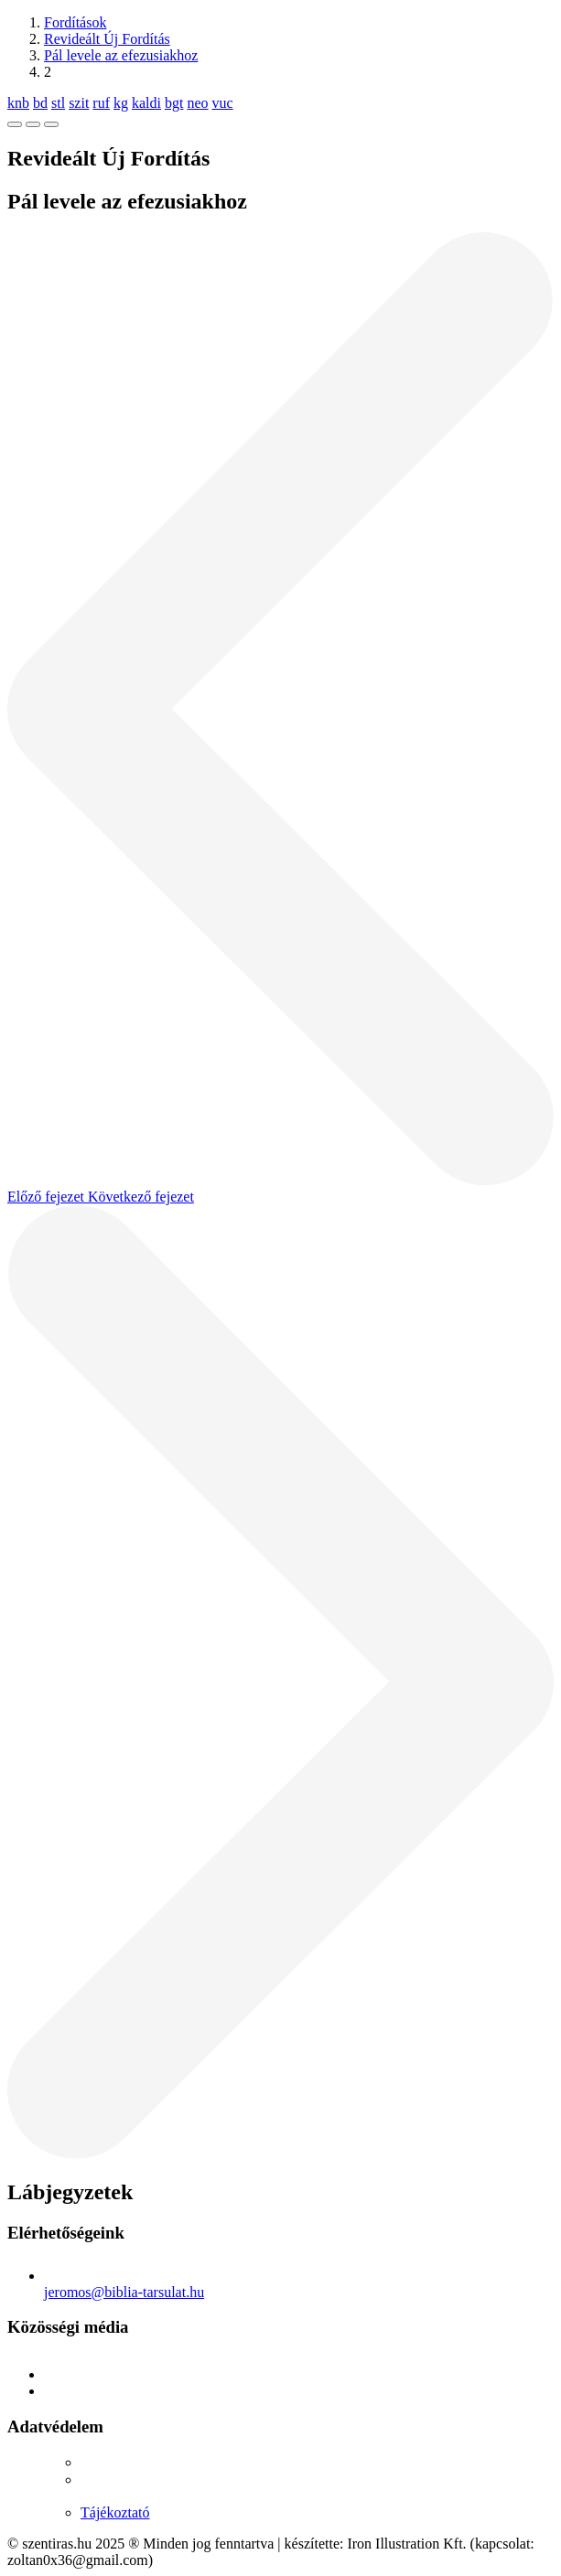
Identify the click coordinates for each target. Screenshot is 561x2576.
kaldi (146, 103)
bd (40, 103)
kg (120, 103)
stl (58, 103)
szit (79, 103)
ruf (101, 103)
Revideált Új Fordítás (107, 39)
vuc (222, 103)
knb (18, 103)
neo (197, 103)
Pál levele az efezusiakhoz (121, 55)
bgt (174, 103)
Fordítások (75, 22)
